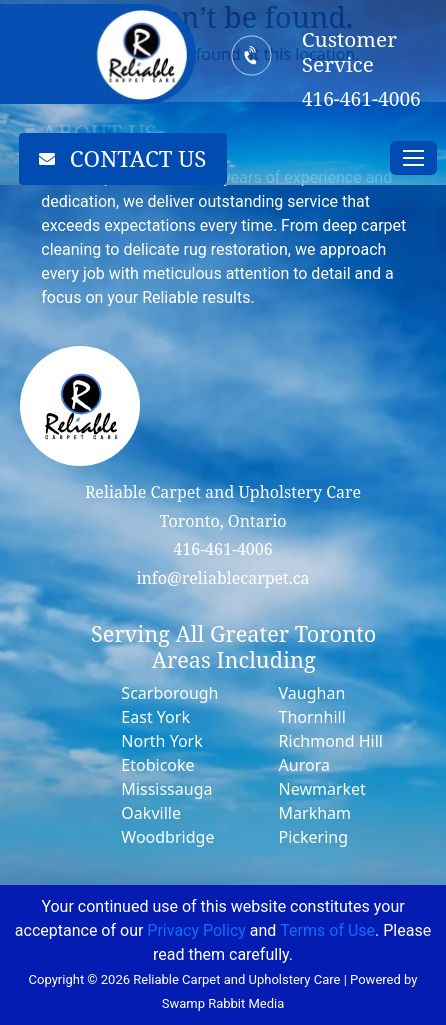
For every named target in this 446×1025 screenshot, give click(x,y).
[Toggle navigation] (413, 158)
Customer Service (349, 51)
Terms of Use (327, 930)
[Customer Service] (252, 55)
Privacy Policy (196, 930)
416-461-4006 (222, 549)
